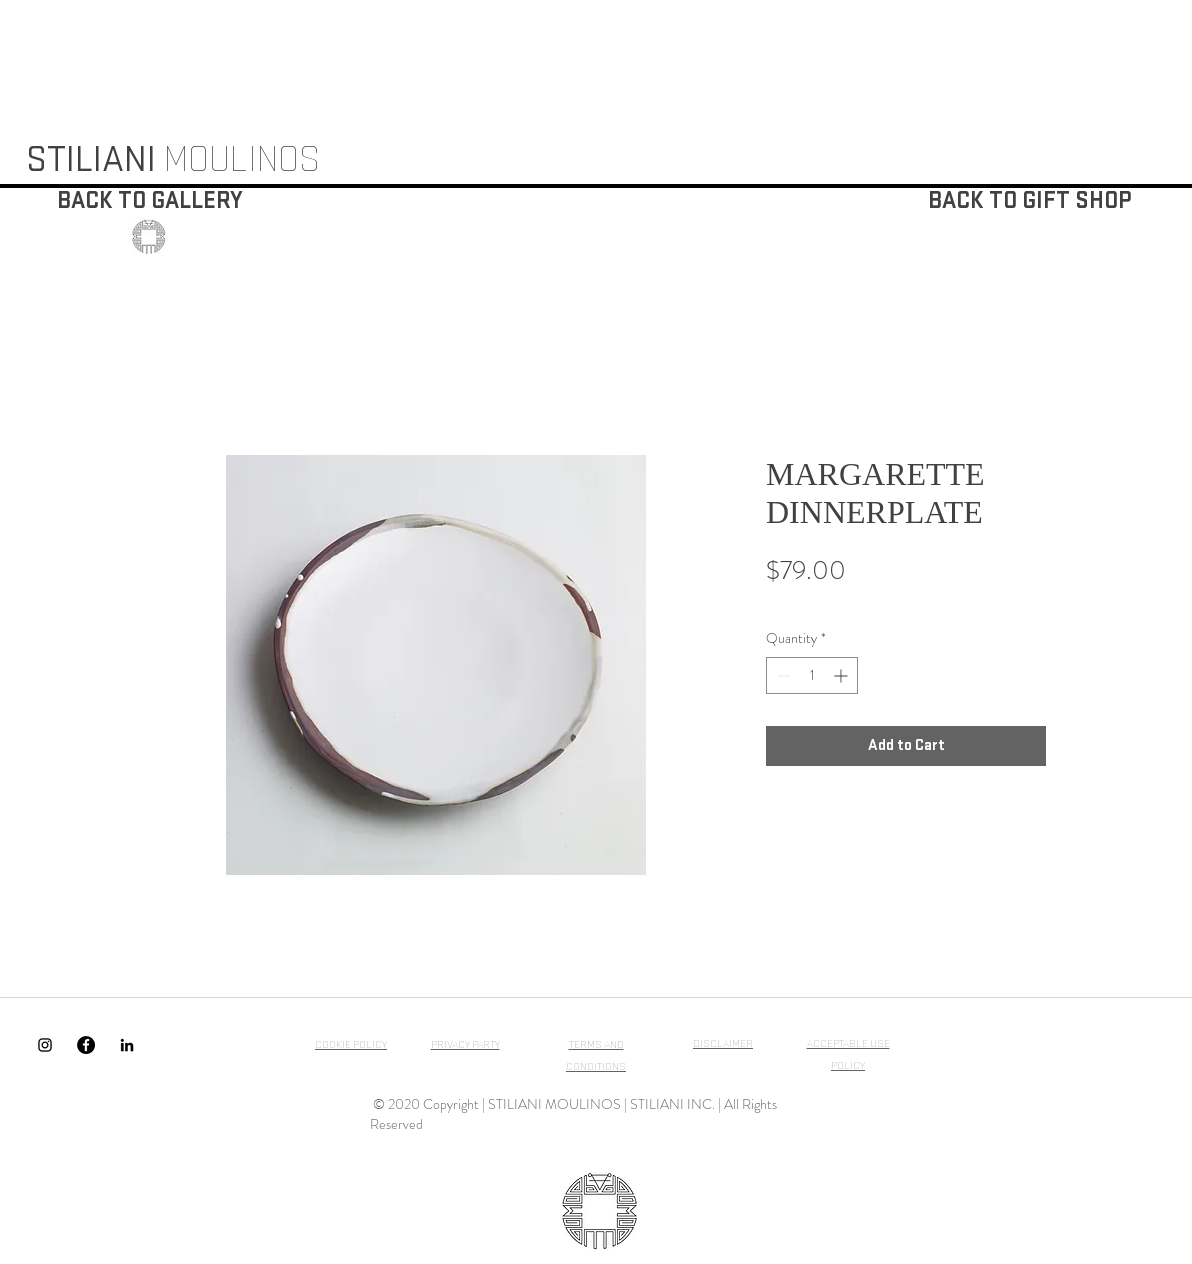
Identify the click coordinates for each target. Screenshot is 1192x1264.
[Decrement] (781, 675)
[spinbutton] (812, 675)
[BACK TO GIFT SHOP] (1029, 201)
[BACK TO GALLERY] (150, 201)
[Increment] (842, 675)
